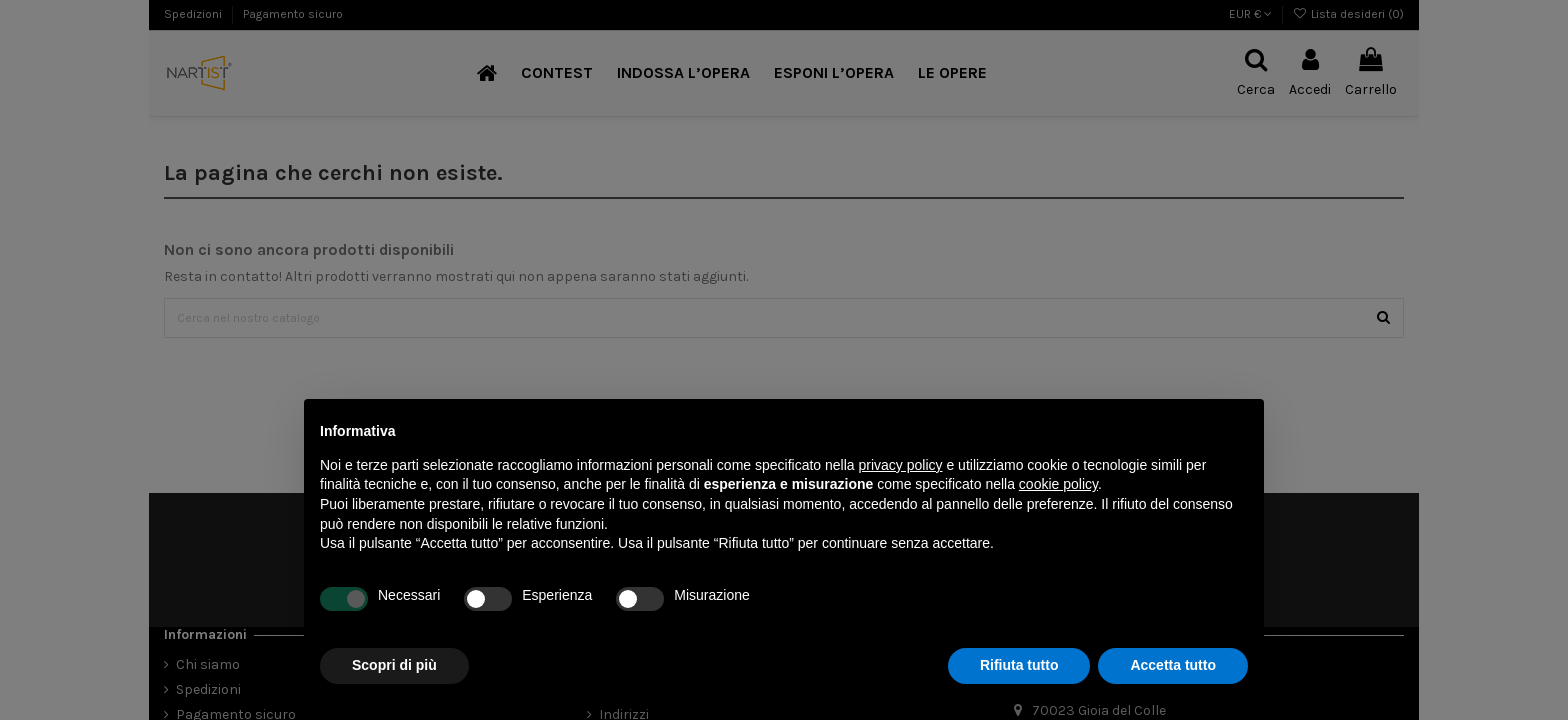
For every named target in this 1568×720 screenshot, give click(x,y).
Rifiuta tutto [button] (1019, 665)
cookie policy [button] (1058, 484)
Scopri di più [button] (394, 665)
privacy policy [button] (901, 465)
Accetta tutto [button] (1173, 665)
